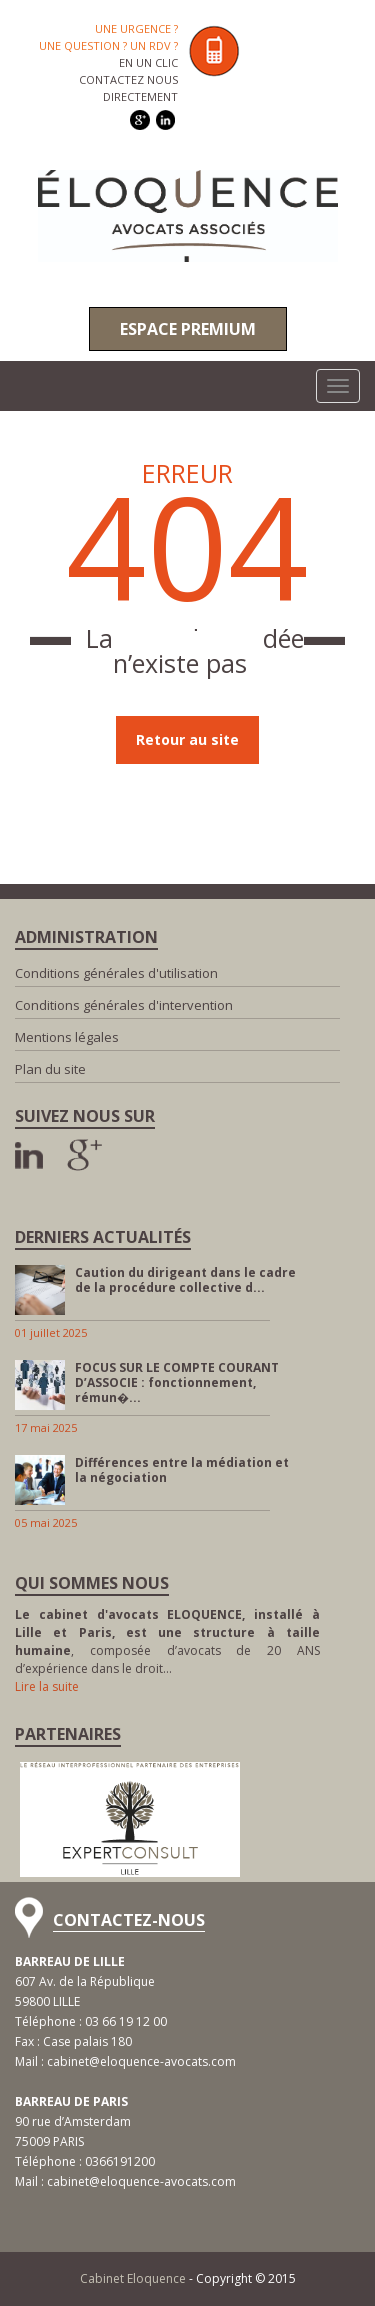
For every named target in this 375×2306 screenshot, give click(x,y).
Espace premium (188, 329)
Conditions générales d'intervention (124, 1005)
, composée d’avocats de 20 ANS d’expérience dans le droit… (167, 1641)
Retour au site (187, 739)
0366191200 (120, 2161)
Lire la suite (47, 1686)
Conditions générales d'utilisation (116, 973)
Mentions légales (67, 1037)
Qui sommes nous (92, 1583)
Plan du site (50, 1069)
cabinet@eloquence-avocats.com (141, 2061)
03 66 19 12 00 (126, 2021)
